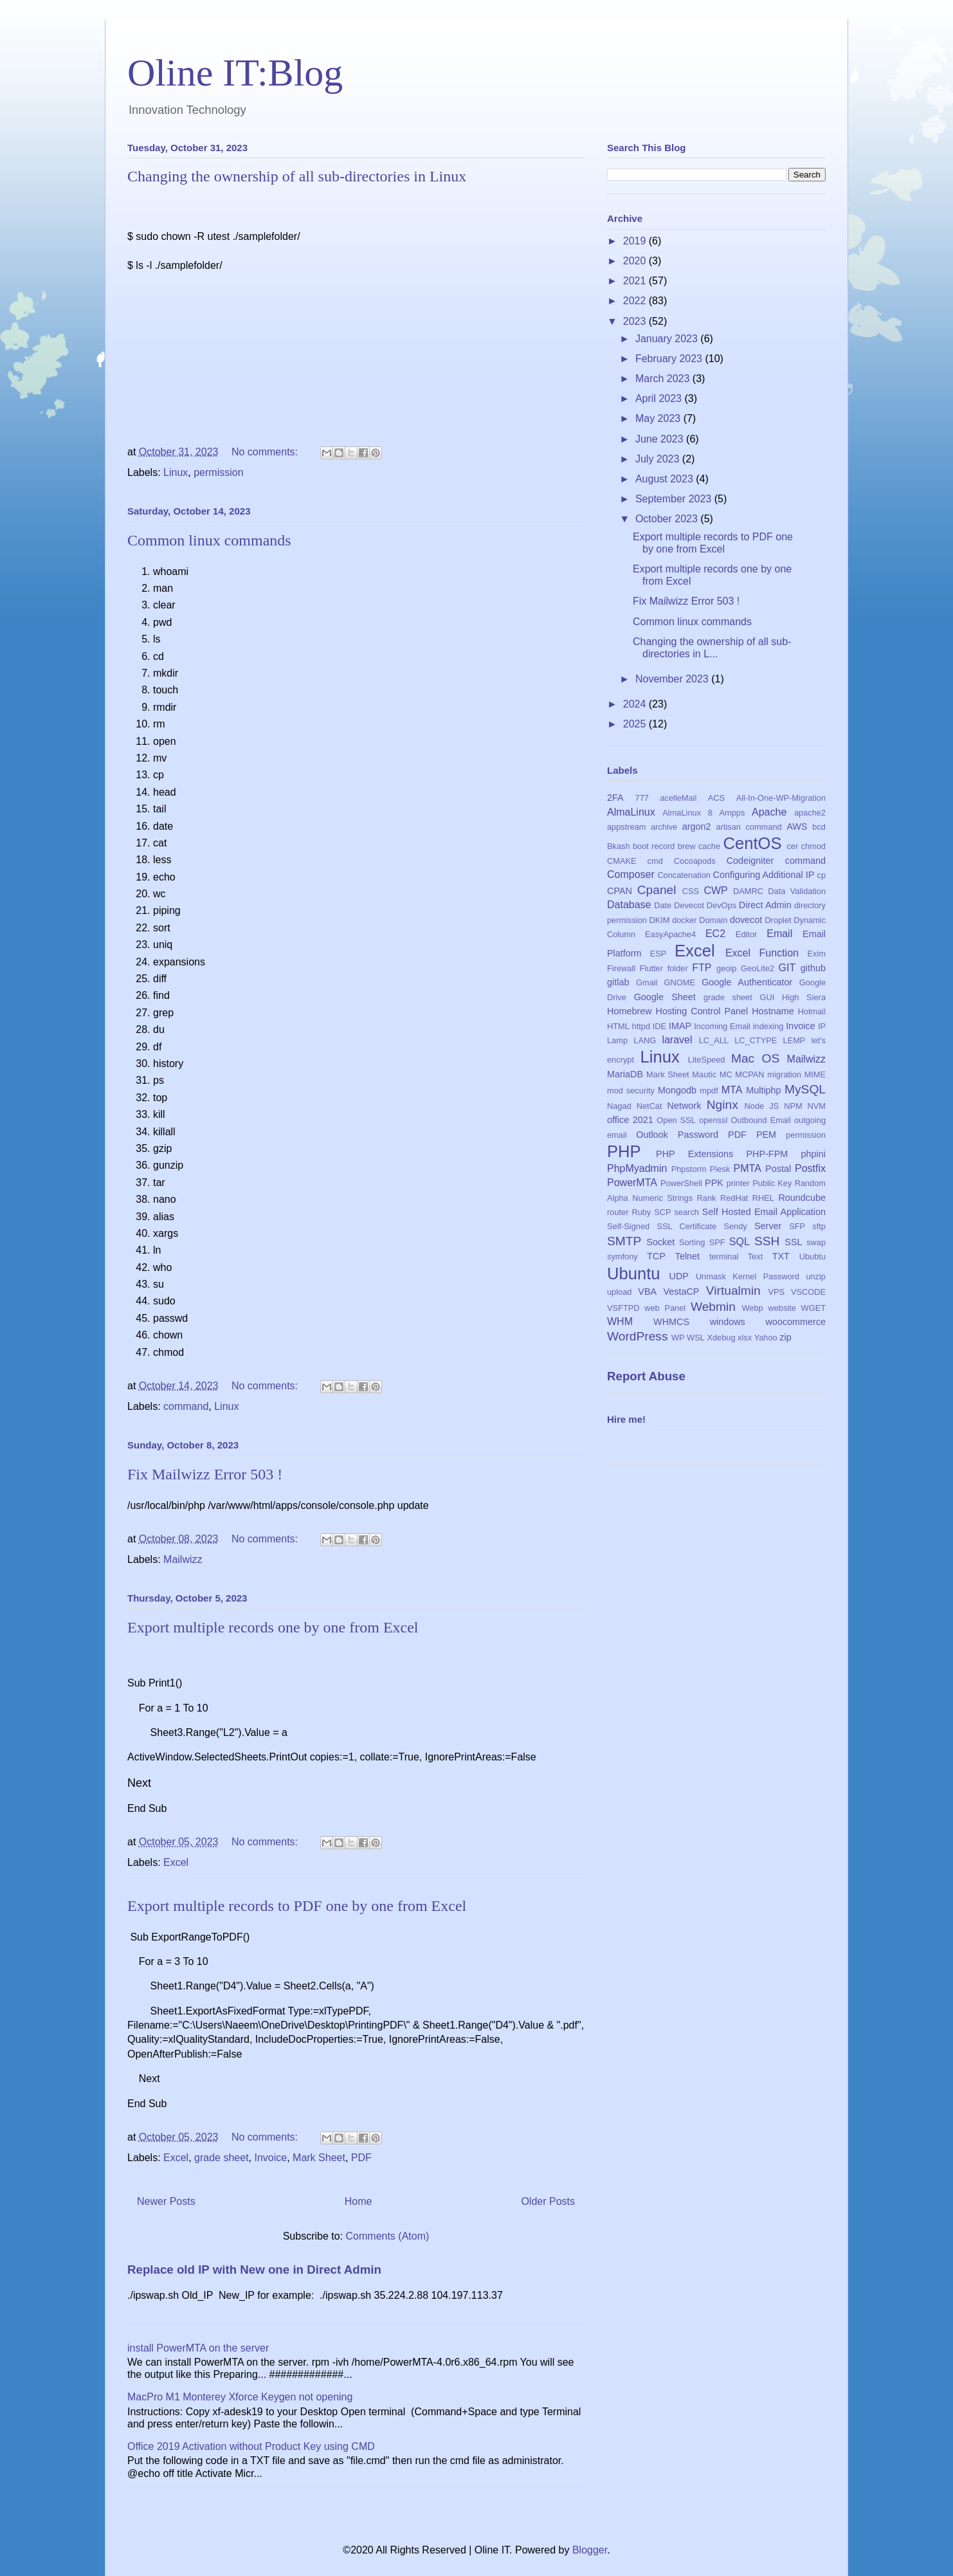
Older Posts (548, 2200)
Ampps (732, 813)
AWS (796, 826)
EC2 (715, 933)
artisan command (749, 827)
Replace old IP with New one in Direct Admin (254, 2269)
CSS (690, 891)
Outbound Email (760, 1120)
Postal (778, 1169)
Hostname (773, 1011)
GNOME (679, 982)
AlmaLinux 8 (687, 813)
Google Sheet (665, 997)
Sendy (735, 1226)
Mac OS (755, 1058)
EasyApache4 (670, 934)
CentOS (752, 843)
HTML (618, 1026)
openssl (713, 1120)
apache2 (810, 813)
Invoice (270, 2156)
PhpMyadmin (637, 1168)
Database (629, 904)
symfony (622, 1256)
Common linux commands (209, 539)
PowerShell (681, 1183)
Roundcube (802, 1197)
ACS (716, 798)
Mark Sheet (319, 2156)
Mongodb (677, 1090)
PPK (714, 1183)
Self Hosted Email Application (764, 1212)
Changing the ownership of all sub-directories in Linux (296, 176)
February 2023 (670, 358)
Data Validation (797, 891)
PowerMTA (632, 1182)
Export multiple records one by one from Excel (273, 1626)
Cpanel (656, 890)
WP (678, 1337)
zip (785, 1337)
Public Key (772, 1183)
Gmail (646, 982)
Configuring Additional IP (764, 875)
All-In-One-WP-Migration (781, 798)
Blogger (589, 2549)
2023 (636, 321)
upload (619, 1292)
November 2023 (673, 678)
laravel (677, 1039)
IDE (659, 1026)
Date (662, 905)
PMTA (747, 1168)
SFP (797, 1226)
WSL (696, 1337)
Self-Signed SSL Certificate (661, 1226)
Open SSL (676, 1120)
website (781, 1308)
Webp (752, 1308)
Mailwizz (182, 1558)
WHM (620, 1321)
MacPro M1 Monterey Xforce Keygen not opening (239, 2396)
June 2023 (660, 439)
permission (218, 471)
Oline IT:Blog (235, 72)
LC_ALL (714, 1040)
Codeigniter (750, 860)
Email (779, 933)
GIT (787, 967)
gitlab (618, 982)
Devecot (689, 905)
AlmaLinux (631, 812)
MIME (815, 1074)
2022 (636, 300)
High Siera (804, 997)
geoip (726, 968)
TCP (656, 1256)
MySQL (805, 1089)
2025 (636, 723)
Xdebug (721, 1337)
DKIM (659, 920)
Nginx (722, 1104)
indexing (768, 1026)
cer (792, 846)
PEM (766, 1134)
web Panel (664, 1308)
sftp (819, 1226)
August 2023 (665, 478)
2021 (636, 280)
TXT (781, 1256)
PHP (624, 1151)
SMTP (624, 1241)
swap (816, 1242)
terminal (724, 1256)
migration (784, 1074)
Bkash (618, 846)
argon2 (696, 826)
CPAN (619, 891)
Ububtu (812, 1256)
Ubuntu (633, 1274)
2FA (615, 797)
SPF (717, 1242)
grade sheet (221, 2156)
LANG (644, 1040)
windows (727, 1322)
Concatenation (684, 875)
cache (709, 846)
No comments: (266, 451)
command (185, 1405)
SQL (739, 1241)
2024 (636, 704)
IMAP (680, 1026)
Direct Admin (765, 905)
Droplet (778, 920)
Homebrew (629, 1011)
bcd (819, 827)
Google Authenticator (747, 982)
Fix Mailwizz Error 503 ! (204, 1473)
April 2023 (660, 398)
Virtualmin (733, 1290)
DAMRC (748, 891)
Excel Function (762, 952)
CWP (715, 890)
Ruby (641, 1212)
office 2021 (630, 1120)
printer (738, 1183)
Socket (660, 1242)
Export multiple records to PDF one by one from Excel (296, 1904)
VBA (647, 1291)
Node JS (762, 1106)
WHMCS (671, 1322)
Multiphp (763, 1090)
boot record (654, 846)
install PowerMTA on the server (198, 2347)
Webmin (713, 1306)
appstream (626, 827)
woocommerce (795, 1322)
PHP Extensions (694, 1154)
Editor (746, 934)
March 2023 (664, 378)
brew (687, 846)
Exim (817, 953)
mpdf (709, 1090)
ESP (658, 953)
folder (677, 968)
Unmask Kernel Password (747, 1276)
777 (642, 798)
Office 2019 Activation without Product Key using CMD (251, 2445)
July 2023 (658, 458)
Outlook (652, 1134)
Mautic (704, 1074)
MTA (732, 1089)
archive (664, 827)
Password (698, 1134)
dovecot (746, 920)
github (813, 968)
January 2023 (667, 338)
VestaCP (681, 1291)
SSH (766, 1241)
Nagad (619, 1106)
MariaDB (625, 1074)
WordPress (637, 1336)
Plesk (720, 1169)
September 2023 (674, 498)
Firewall (621, 968)
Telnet (687, 1256)
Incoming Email (722, 1026)
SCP (662, 1212)
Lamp (617, 1040)
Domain (713, 920)
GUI (767, 997)
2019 (636, 240)
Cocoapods (695, 861)
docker (684, 920)
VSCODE (808, 1292)
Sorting (692, 1242)
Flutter (651, 968)
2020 (636, 260)
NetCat (649, 1106)
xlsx (745, 1337)
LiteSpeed (706, 1059)
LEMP (794, 1040)
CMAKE (622, 861)
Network (684, 1106)
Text (755, 1256)
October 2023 (667, 518)
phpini (813, 1154)
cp (821, 875)
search (686, 1212)
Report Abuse (646, 1376)
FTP (701, 967)
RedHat (734, 1198)
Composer (631, 874)
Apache (769, 812)
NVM (817, 1106)
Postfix (810, 1168)
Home (358, 2200)
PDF (361, 2156)
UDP (679, 1276)
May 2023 (659, 418)
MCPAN (749, 1074)
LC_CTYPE (755, 1040)
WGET (813, 1308)
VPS (776, 1292)
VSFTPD (623, 1308)
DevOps (721, 905)
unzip (816, 1276)
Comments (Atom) (388, 2235)
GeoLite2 (757, 968)
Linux (175, 471)
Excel (175, 1861)
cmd (655, 861)
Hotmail (812, 1011)
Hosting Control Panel (701, 1011)
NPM (793, 1106)
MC (726, 1074)
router (617, 1212)
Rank (706, 1198)
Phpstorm (689, 1169)
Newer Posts (166, 2200)
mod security (631, 1090)
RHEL (763, 1198)
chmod (813, 846)
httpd (641, 1026)
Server (767, 1226)
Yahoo (765, 1337)
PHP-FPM (767, 1154)
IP (822, 1026)
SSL (793, 1242)
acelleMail (678, 798)
